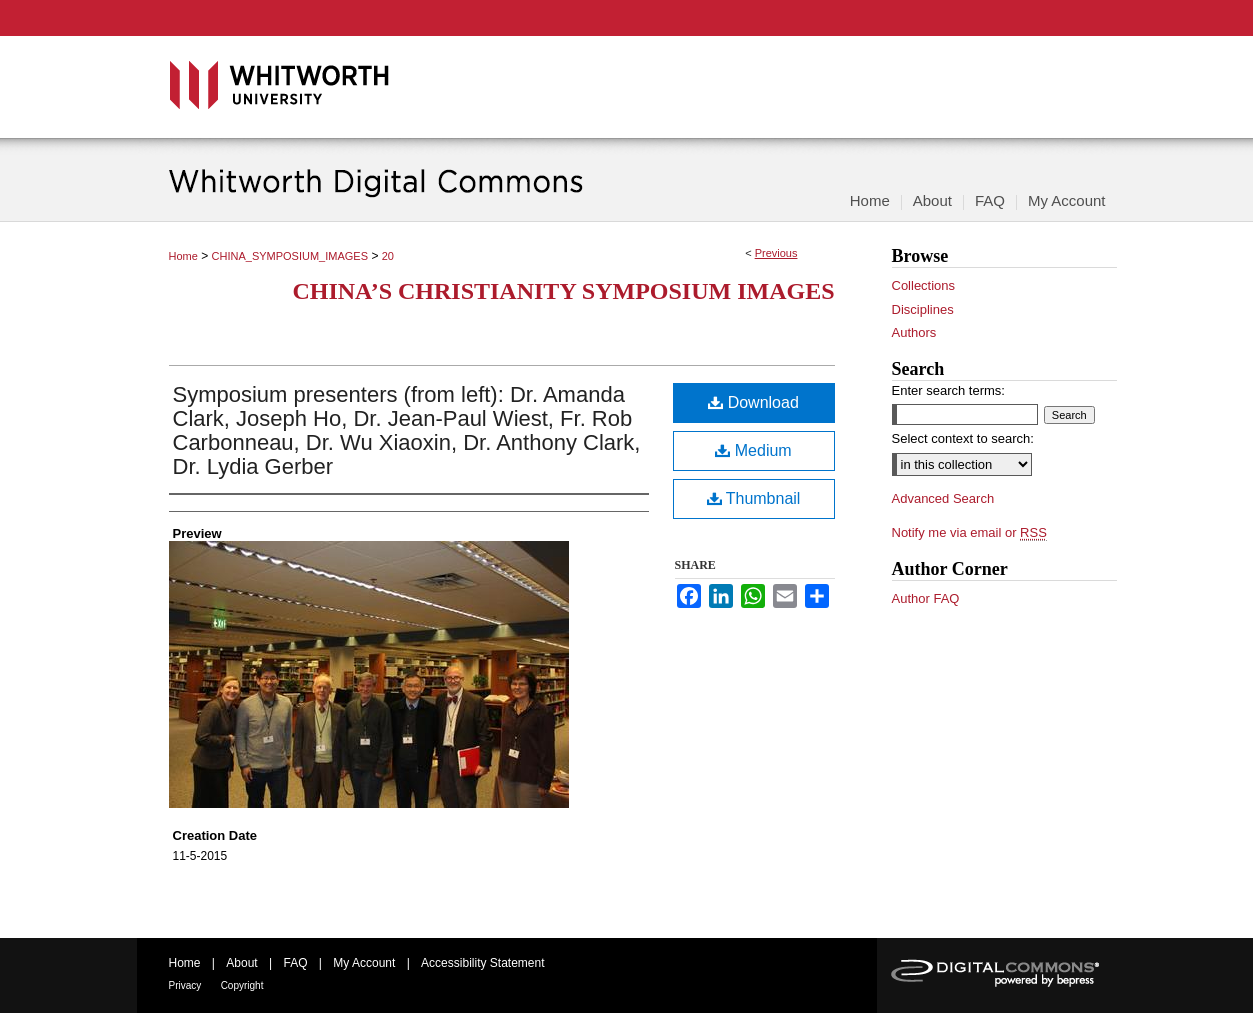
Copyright (242, 985)
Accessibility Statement (482, 963)
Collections (924, 285)
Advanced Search (943, 498)
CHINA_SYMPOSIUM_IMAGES (290, 256)
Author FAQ (926, 598)
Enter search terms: (948, 390)
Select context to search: (963, 438)
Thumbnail (754, 498)
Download (753, 402)
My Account (364, 963)
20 (388, 256)
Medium (753, 450)
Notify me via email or (969, 533)
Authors (914, 332)
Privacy (185, 985)
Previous (776, 253)
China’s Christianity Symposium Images (563, 291)
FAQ (295, 963)
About (241, 963)
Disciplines (923, 309)
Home (183, 256)
